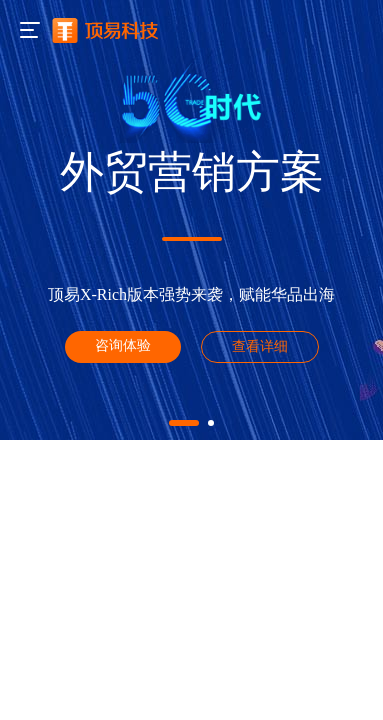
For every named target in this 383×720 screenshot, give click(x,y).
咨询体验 (123, 345)
